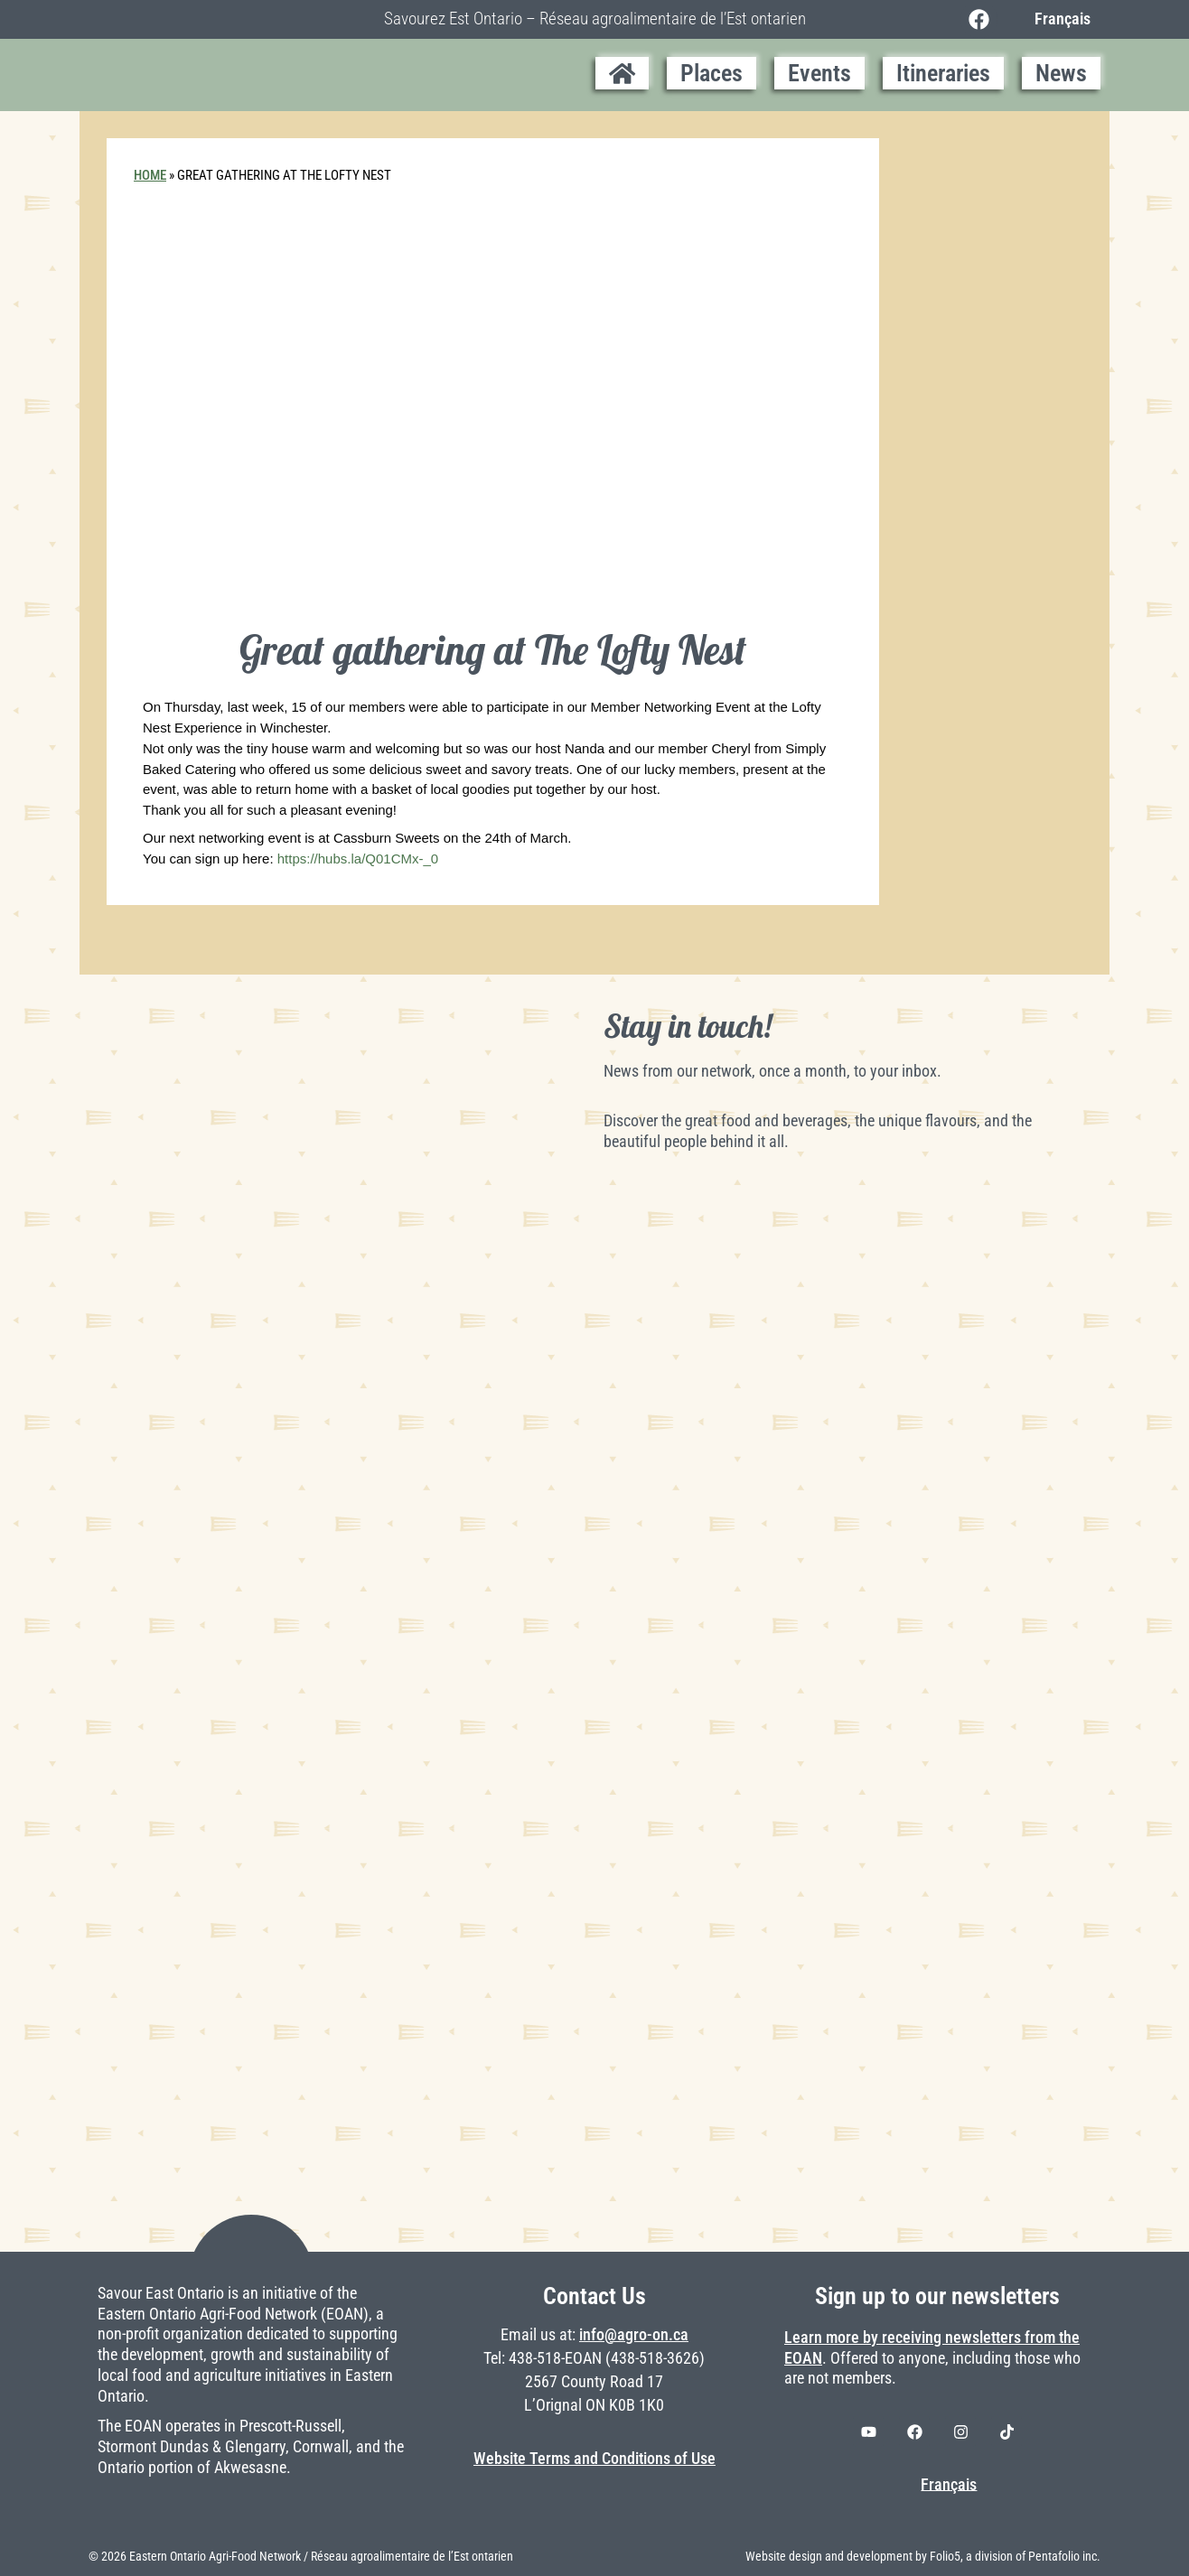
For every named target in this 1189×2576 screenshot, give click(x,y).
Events (819, 73)
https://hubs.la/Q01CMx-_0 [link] (357, 858)
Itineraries (943, 73)
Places (711, 73)
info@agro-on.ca (633, 2335)
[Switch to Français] (1058, 19)
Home (150, 175)
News (1061, 73)
